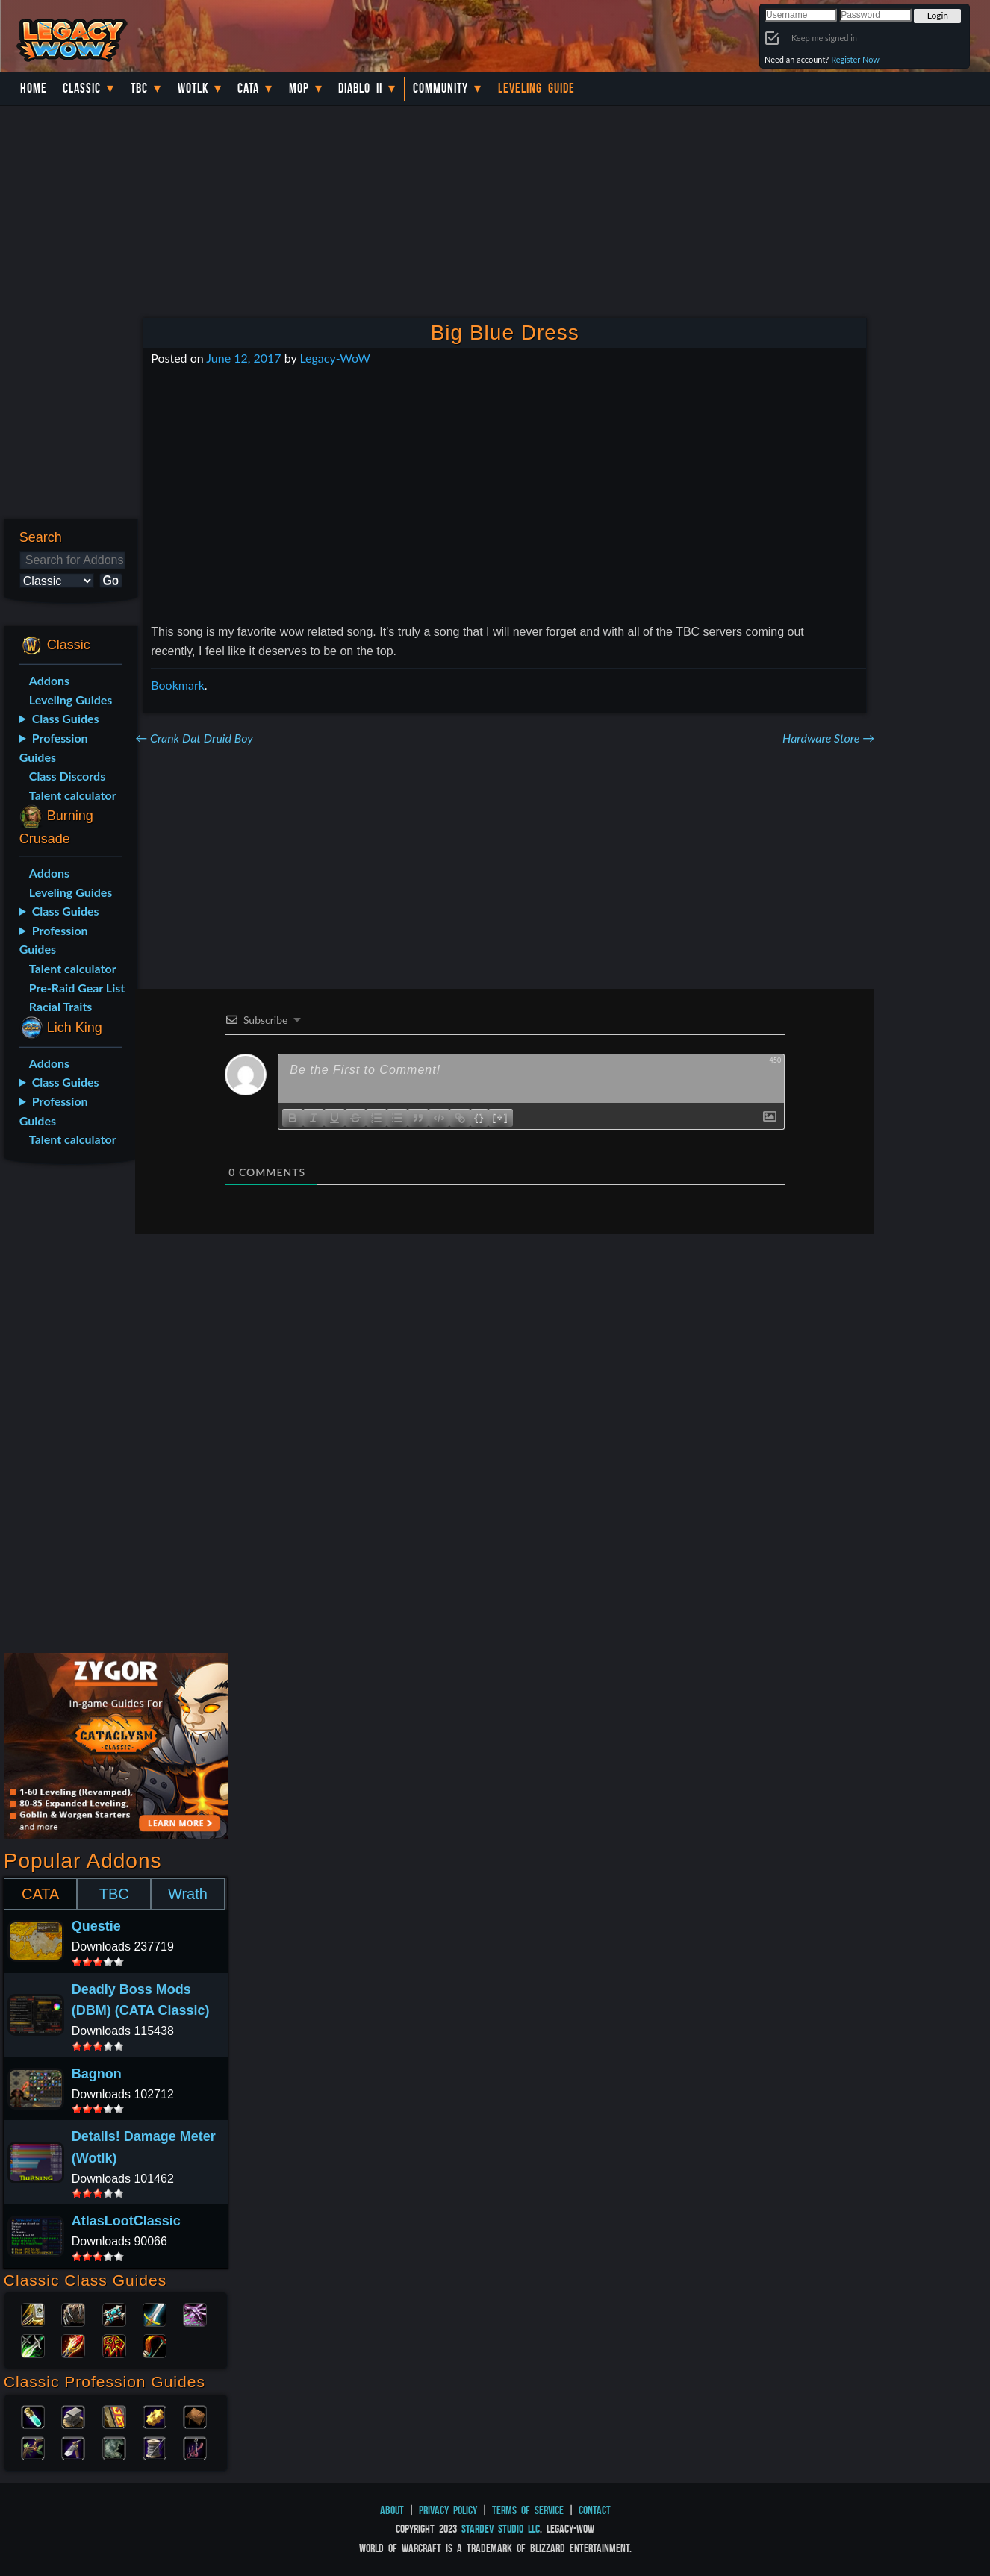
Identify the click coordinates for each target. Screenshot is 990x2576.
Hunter (154, 2344)
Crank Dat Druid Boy (194, 738)
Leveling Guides (71, 700)
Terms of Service (528, 2510)
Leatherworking (195, 2415)
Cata (248, 88)
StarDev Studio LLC (500, 2528)
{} (479, 1116)
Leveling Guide (536, 88)
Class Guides (65, 718)
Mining (73, 2447)
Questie (96, 1926)
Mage (73, 2344)
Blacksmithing (73, 2415)
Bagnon (97, 2073)
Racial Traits (61, 1006)
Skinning (114, 2447)
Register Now (855, 59)
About (392, 2510)
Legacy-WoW (334, 358)
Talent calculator (72, 795)
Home (33, 88)
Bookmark (178, 685)
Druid (73, 2313)
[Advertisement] (67, 1411)
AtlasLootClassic (126, 2220)
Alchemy (33, 2415)
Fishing (195, 2447)
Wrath (188, 1894)
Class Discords (67, 776)
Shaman (114, 2344)
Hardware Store (828, 738)
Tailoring (154, 2447)
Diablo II (360, 88)
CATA (40, 1894)
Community (440, 88)
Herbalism (33, 2447)
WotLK (193, 88)
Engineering (154, 2415)
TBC (139, 88)
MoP (299, 88)
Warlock (195, 2313)
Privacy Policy (448, 2510)
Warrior (154, 2313)
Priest (114, 2313)
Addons (49, 680)
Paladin (33, 2313)
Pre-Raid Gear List (77, 988)
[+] (500, 1116)
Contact (595, 2510)
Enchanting (114, 2415)
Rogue (33, 2344)
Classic (82, 88)
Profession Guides (53, 747)
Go (111, 580)
